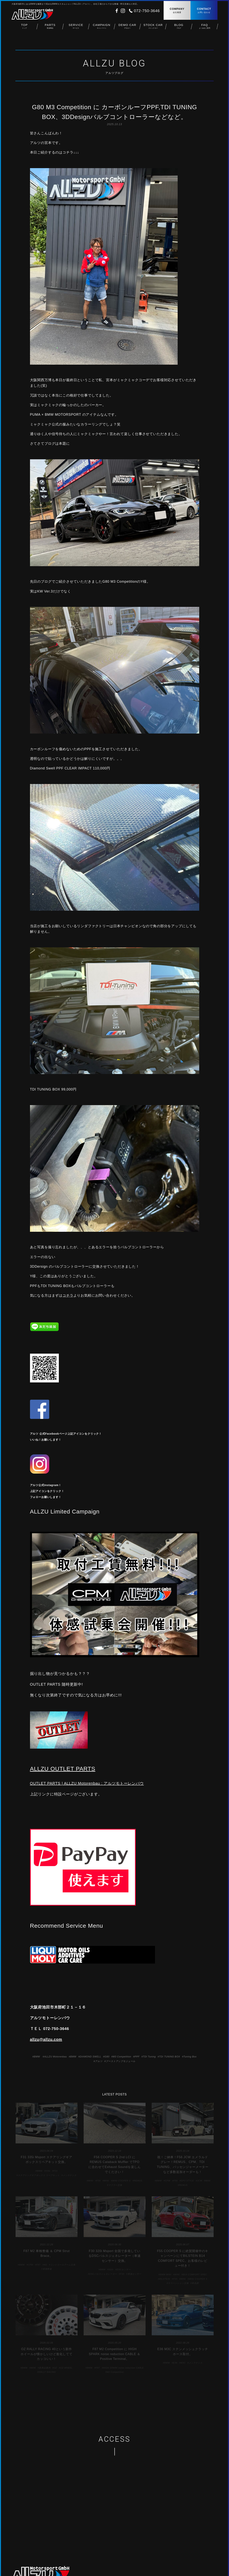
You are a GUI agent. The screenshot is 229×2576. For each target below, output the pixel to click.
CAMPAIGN (102, 27)
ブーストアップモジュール (120, 2061)
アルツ (98, 2061)
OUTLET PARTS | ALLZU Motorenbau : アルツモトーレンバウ (87, 1783)
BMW (37, 2056)
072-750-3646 (147, 11)
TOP (24, 27)
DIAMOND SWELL (90, 2056)
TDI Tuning (149, 2056)
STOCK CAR (153, 27)
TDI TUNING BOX (169, 2056)
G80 (107, 2056)
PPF (137, 2056)
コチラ (67, 1295)
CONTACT (204, 10)
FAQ (204, 27)
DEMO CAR (127, 27)
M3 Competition (122, 2056)
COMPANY (177, 10)
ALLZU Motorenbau (55, 2056)
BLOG (179, 27)
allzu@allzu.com (46, 2039)
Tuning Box (190, 2056)
